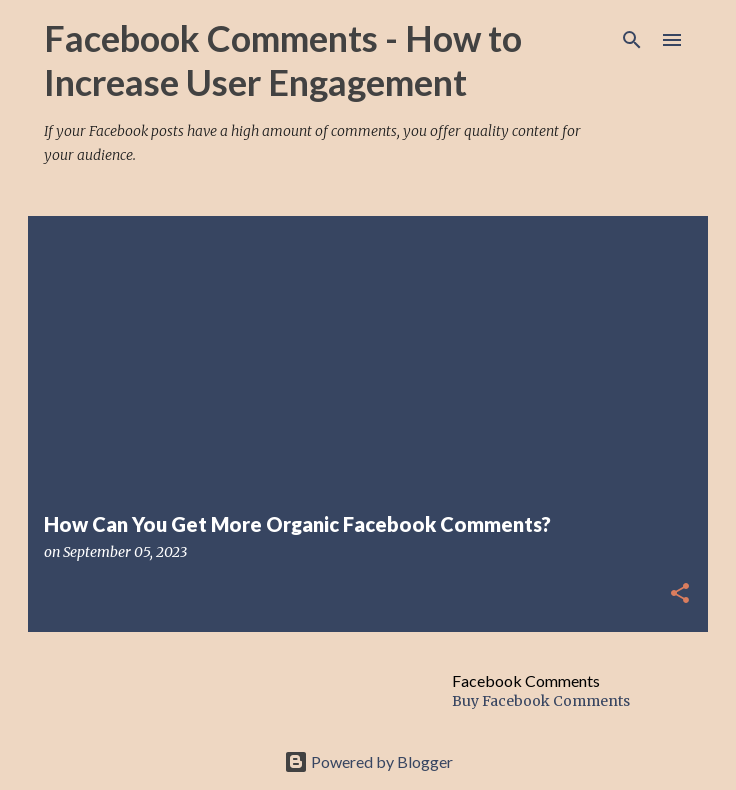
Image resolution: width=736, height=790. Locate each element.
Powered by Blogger (368, 761)
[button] (680, 594)
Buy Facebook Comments (541, 701)
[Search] (632, 40)
